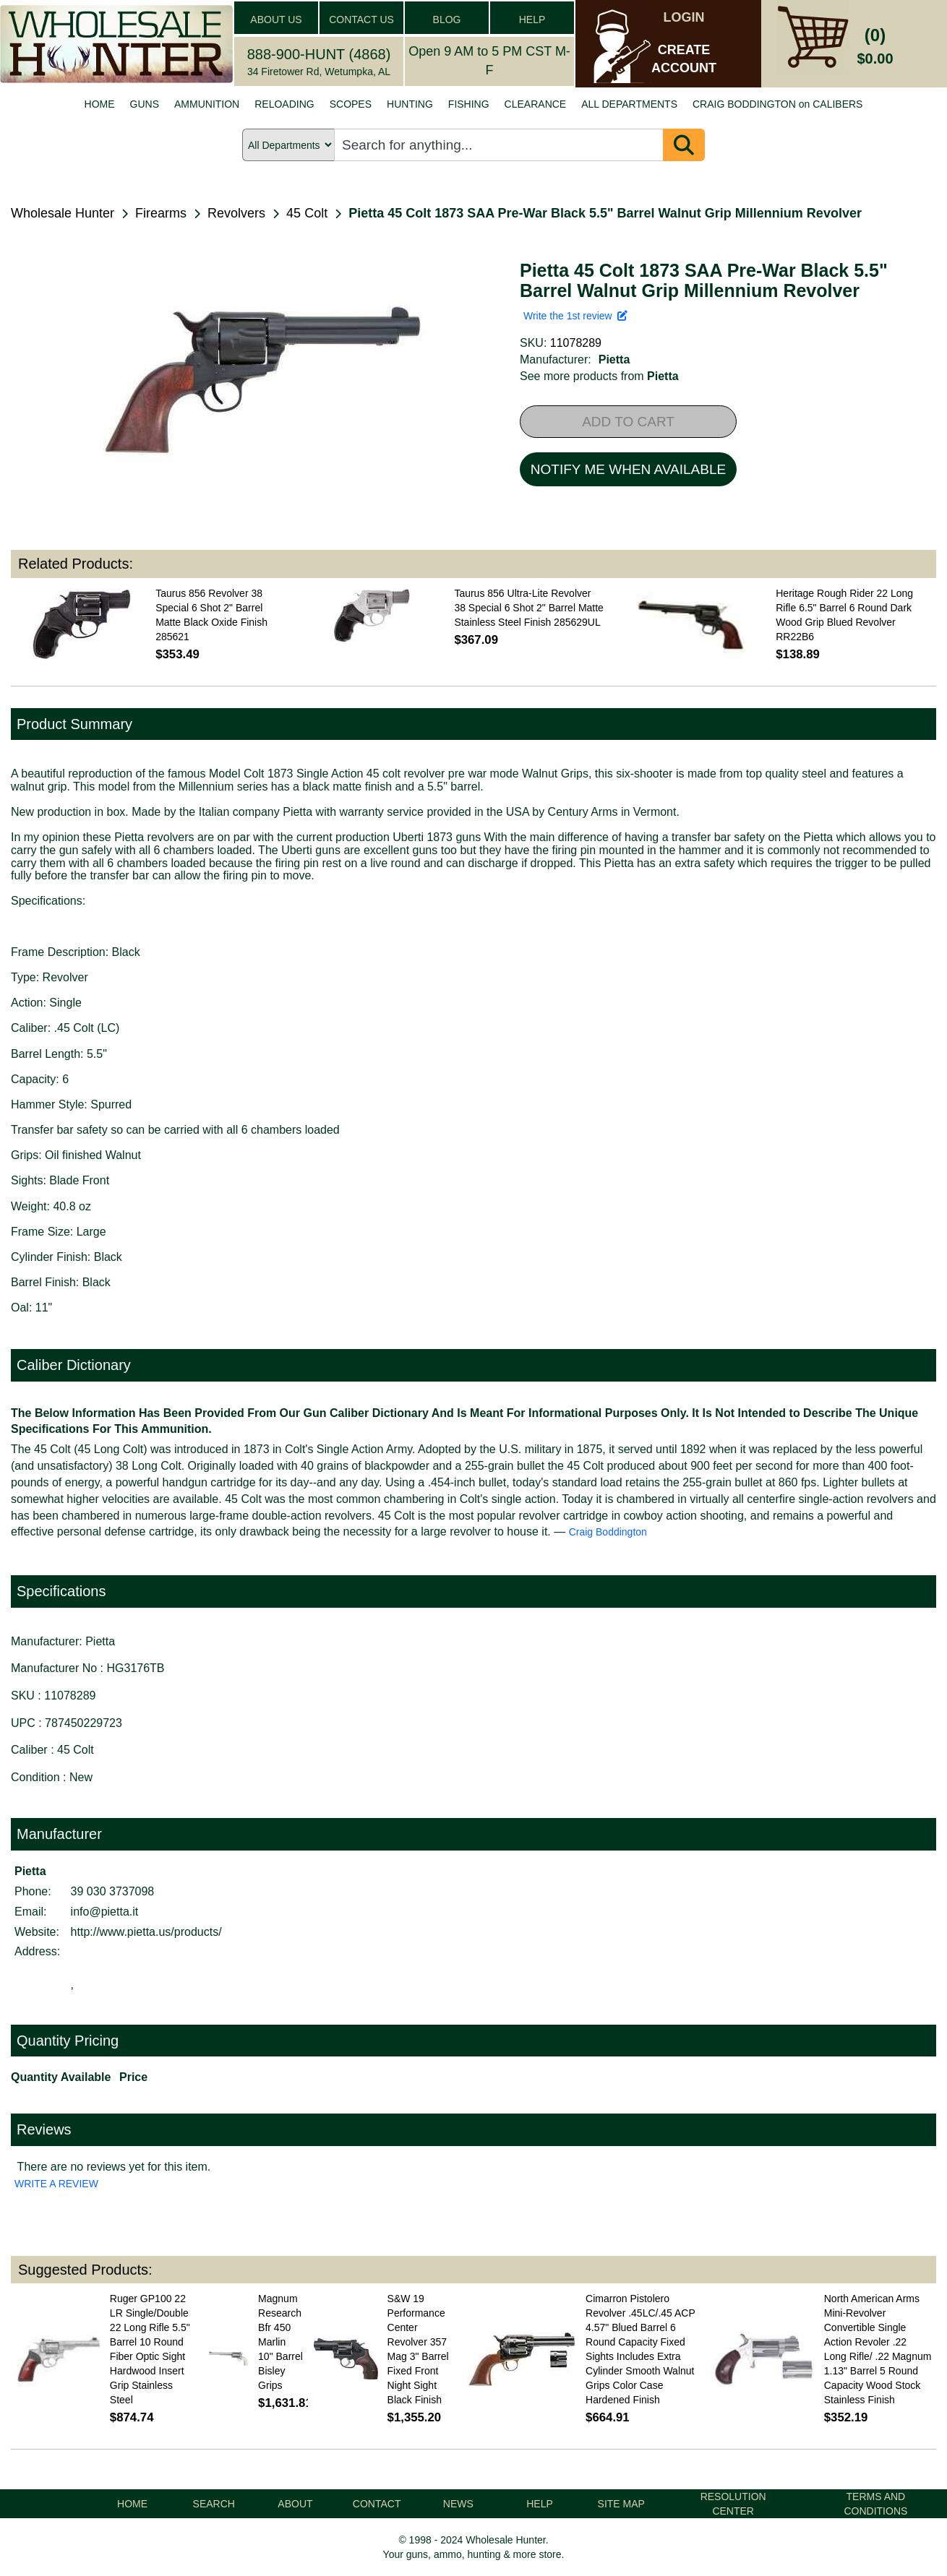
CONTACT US (361, 19)
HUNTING (410, 104)
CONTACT (377, 2504)
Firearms (161, 213)
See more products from (599, 376)
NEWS (458, 2504)
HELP (532, 19)
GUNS (144, 104)
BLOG (447, 19)
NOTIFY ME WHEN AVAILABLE (628, 469)
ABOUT (295, 2504)
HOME (100, 104)
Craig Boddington (608, 1532)
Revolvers (236, 213)
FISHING (468, 104)
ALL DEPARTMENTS (629, 104)
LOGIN (684, 17)
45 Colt (306, 213)
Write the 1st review (575, 316)
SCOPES (351, 104)
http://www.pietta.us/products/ (146, 1932)
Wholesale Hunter (62, 213)
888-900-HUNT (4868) (319, 54)
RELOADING (284, 104)
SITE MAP (621, 2504)
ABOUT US (275, 19)
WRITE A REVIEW (56, 2183)
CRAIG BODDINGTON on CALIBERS (777, 104)
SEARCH (214, 2504)
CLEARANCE (536, 104)
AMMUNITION (206, 104)
